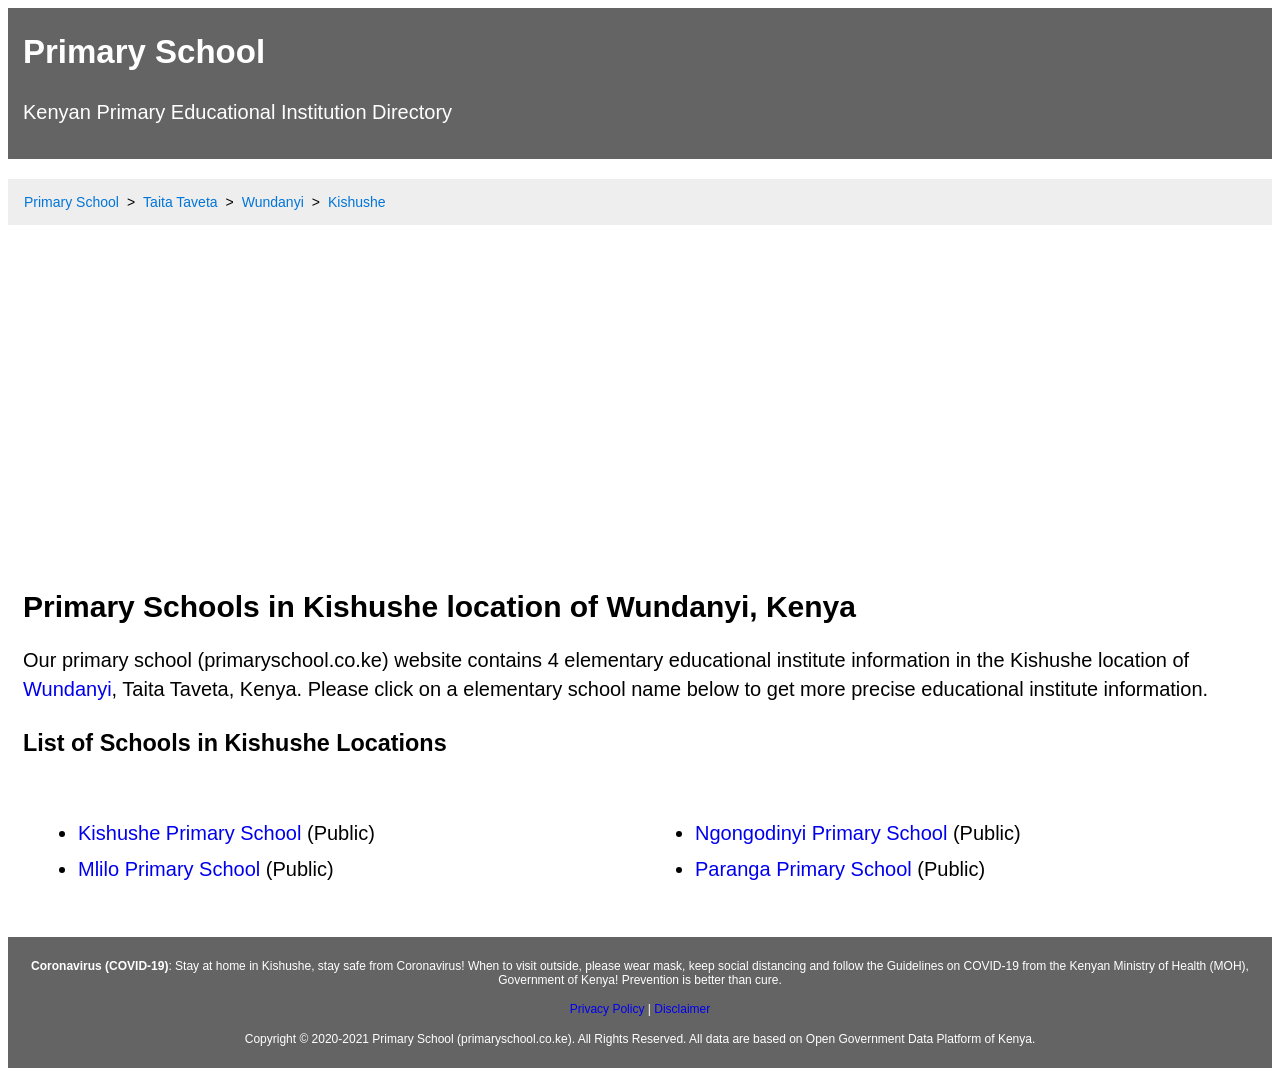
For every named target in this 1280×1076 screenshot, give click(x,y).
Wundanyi (67, 689)
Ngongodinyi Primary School (821, 833)
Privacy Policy (607, 1009)
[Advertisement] (640, 425)
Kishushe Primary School (189, 833)
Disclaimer (682, 1009)
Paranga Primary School (803, 869)
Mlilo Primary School (169, 869)
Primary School (144, 51)
